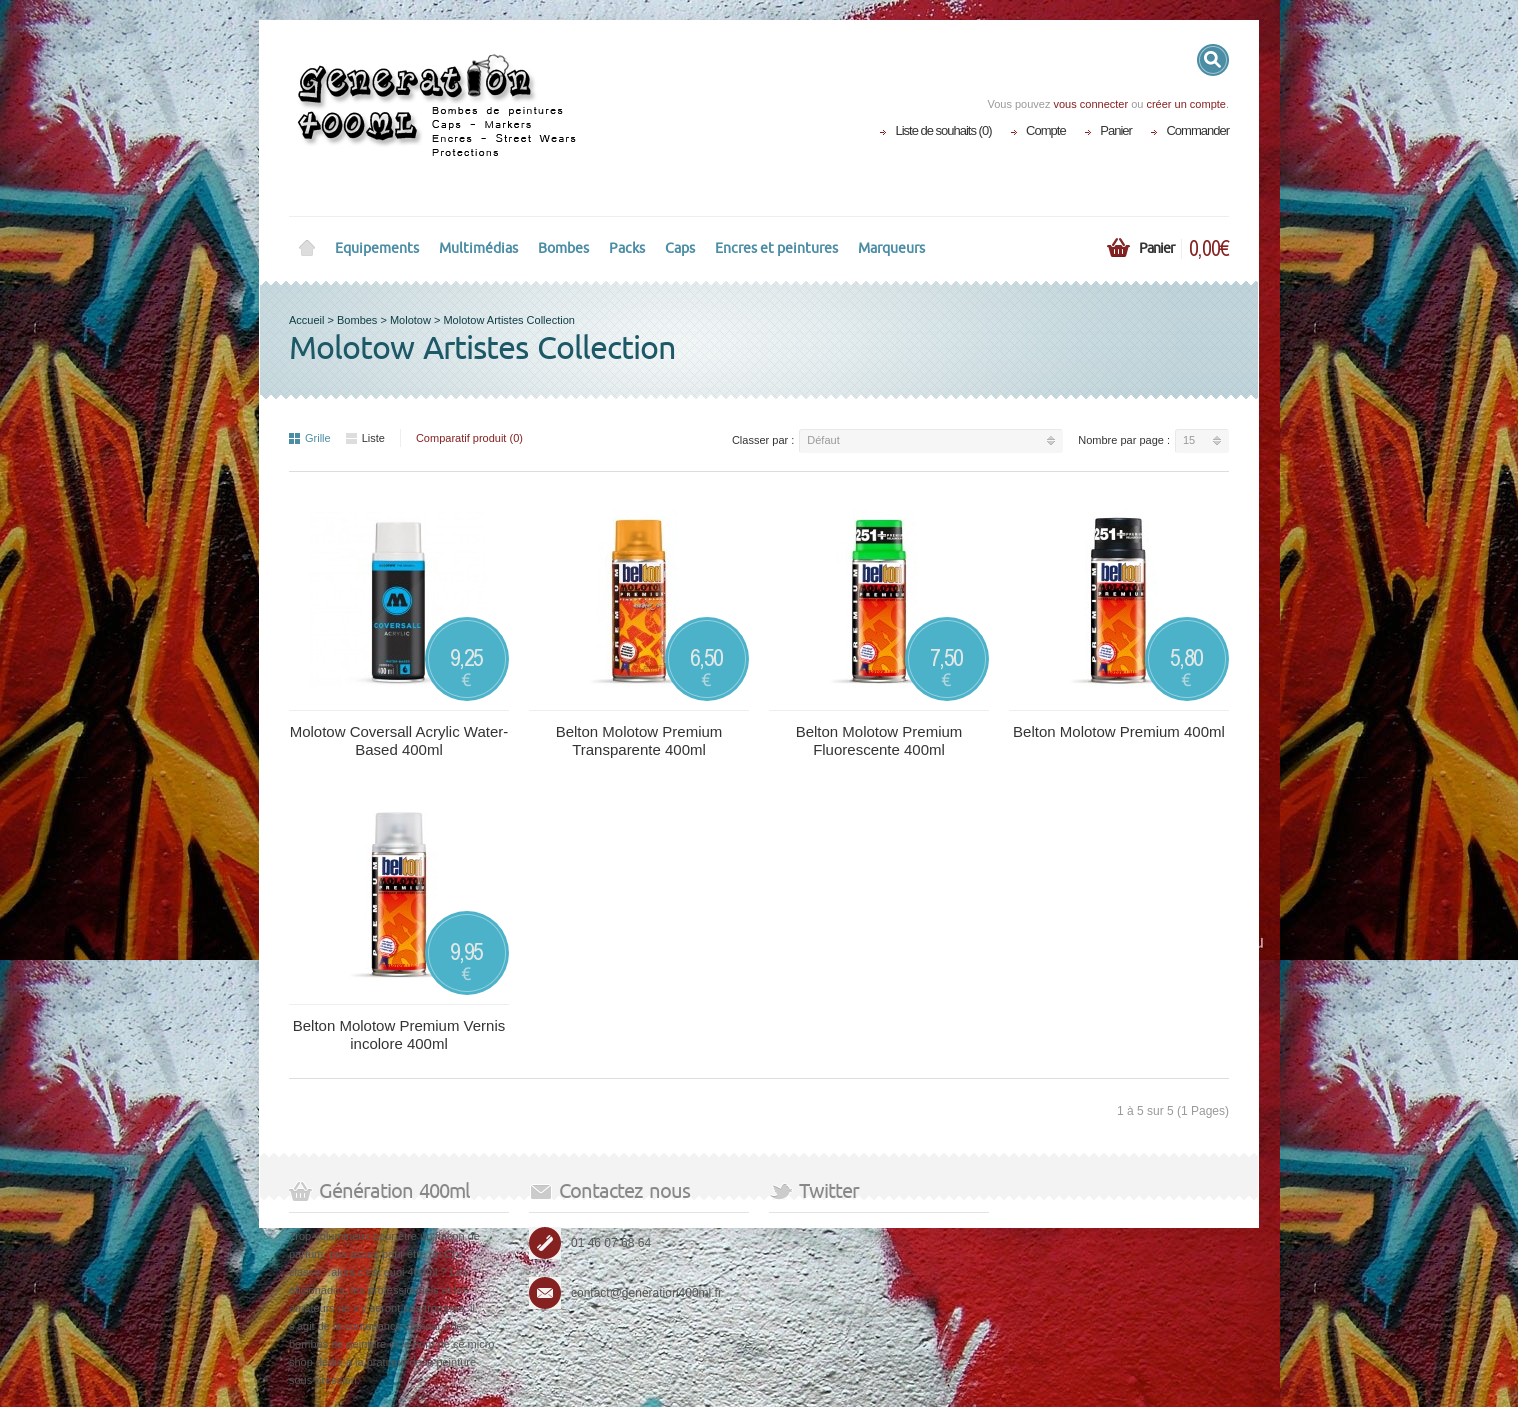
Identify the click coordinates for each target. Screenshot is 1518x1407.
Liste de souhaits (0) (943, 130)
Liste (365, 438)
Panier (1116, 130)
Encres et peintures (776, 248)
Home (307, 249)
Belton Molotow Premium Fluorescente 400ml (879, 740)
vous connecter (1090, 104)
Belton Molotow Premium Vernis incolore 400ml (399, 1034)
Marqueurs (891, 248)
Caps (680, 248)
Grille (310, 438)
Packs (627, 248)
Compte (1046, 130)
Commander (1197, 130)
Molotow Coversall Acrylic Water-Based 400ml (399, 740)
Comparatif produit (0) (469, 438)
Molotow (410, 320)
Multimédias (478, 248)
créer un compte (1185, 104)
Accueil (306, 320)
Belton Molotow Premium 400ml (1119, 731)
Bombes (563, 248)
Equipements (377, 248)
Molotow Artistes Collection (508, 320)
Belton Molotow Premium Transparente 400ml (639, 740)
